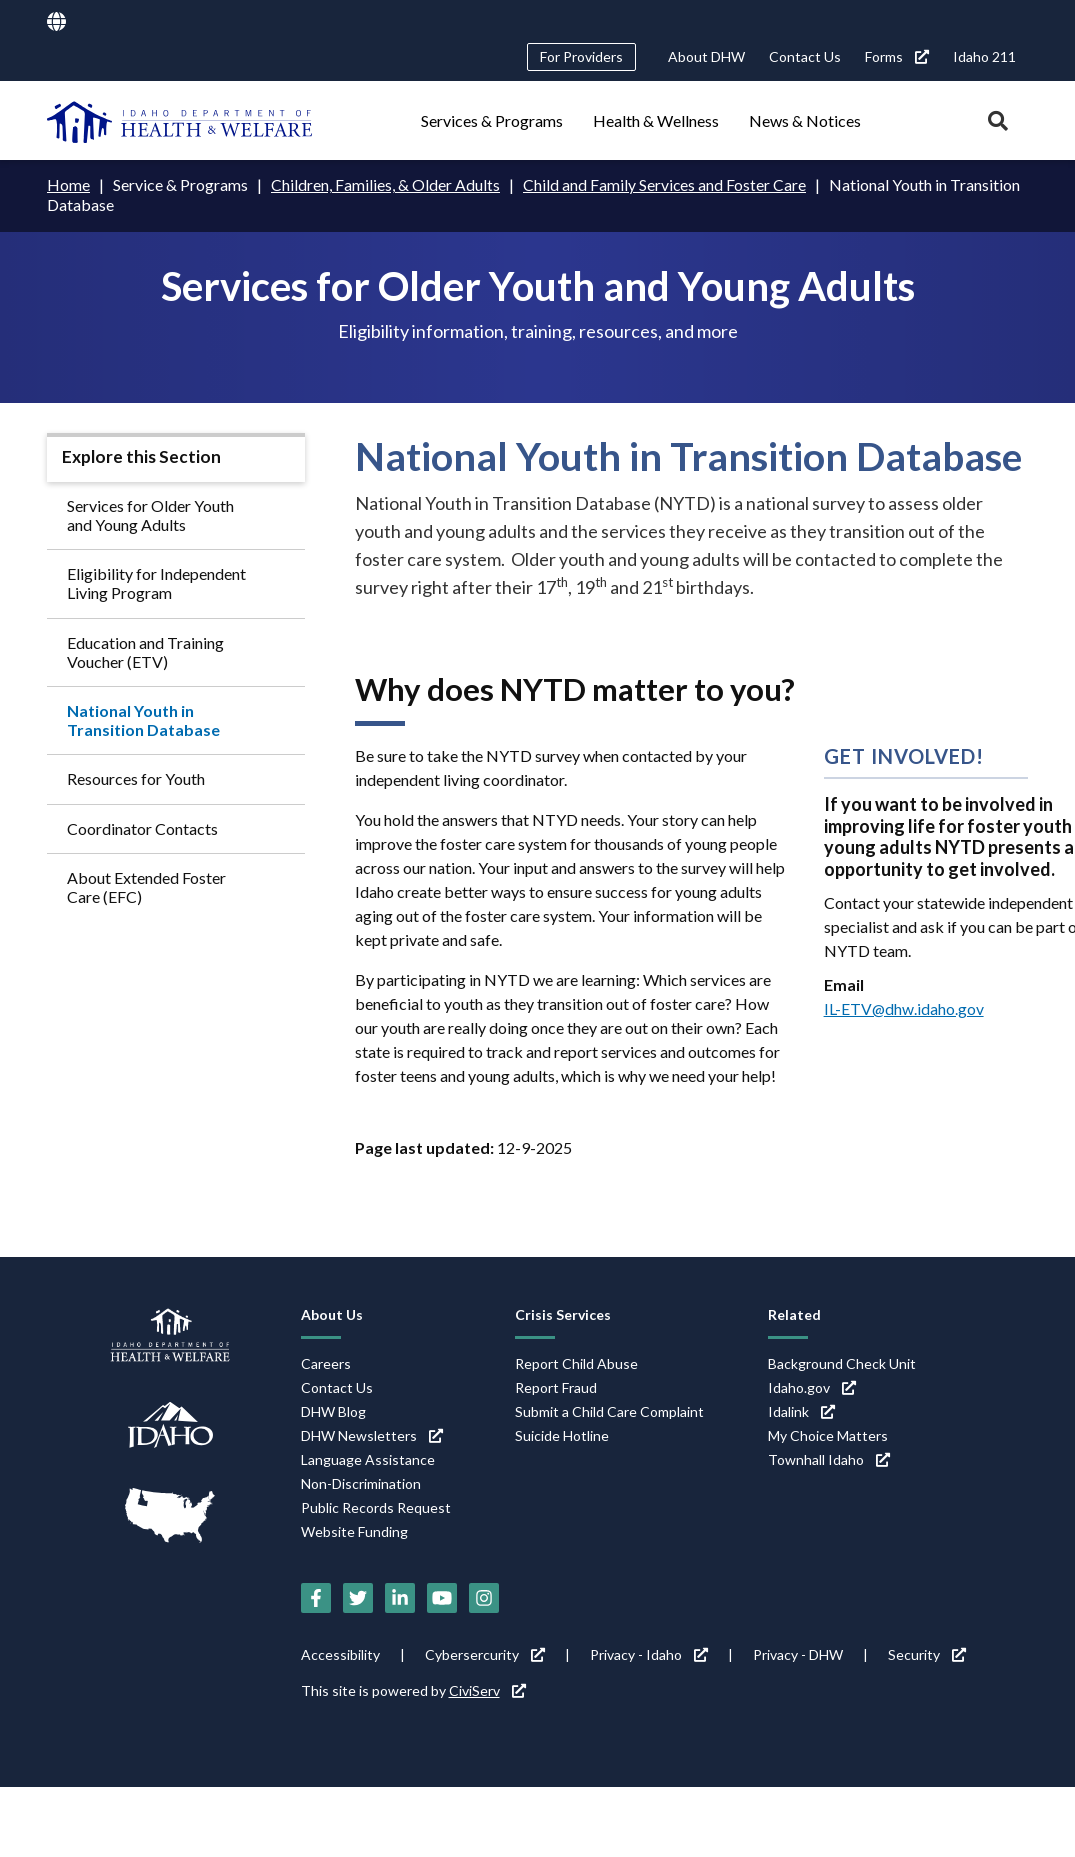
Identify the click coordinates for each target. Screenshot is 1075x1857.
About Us (332, 1313)
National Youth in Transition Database (143, 719)
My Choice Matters (828, 1434)
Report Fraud (556, 1386)
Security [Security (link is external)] (927, 1654)
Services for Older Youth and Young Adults (150, 514)
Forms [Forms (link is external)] (897, 56)
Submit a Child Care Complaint (609, 1410)
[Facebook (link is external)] (316, 1598)
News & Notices (805, 120)
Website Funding (354, 1530)
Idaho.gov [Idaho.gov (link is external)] (812, 1386)
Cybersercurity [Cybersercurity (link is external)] (485, 1654)
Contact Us (805, 56)
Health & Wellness (656, 120)
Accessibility (340, 1654)
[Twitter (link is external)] (358, 1598)
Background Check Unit (842, 1362)
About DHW (706, 56)
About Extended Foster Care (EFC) (146, 886)
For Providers (581, 56)
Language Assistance (368, 1458)
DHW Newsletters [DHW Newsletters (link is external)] (372, 1434)
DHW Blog (333, 1410)
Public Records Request (376, 1506)
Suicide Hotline (562, 1434)
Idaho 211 (984, 56)
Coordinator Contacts (142, 827)
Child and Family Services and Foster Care (665, 184)
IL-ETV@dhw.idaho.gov (904, 1007)
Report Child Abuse (576, 1362)
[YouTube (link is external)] (442, 1598)
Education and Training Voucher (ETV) (145, 651)
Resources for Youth (136, 778)
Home (68, 184)
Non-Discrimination (361, 1482)
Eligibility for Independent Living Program (156, 583)
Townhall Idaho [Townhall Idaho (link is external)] (829, 1458)
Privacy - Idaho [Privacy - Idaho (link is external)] (649, 1654)
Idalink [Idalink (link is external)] (801, 1410)
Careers (326, 1362)
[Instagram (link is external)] (484, 1598)
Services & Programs (492, 120)
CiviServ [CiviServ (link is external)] (487, 1690)
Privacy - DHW (798, 1654)
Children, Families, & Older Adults (385, 184)
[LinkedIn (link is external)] (400, 1598)
